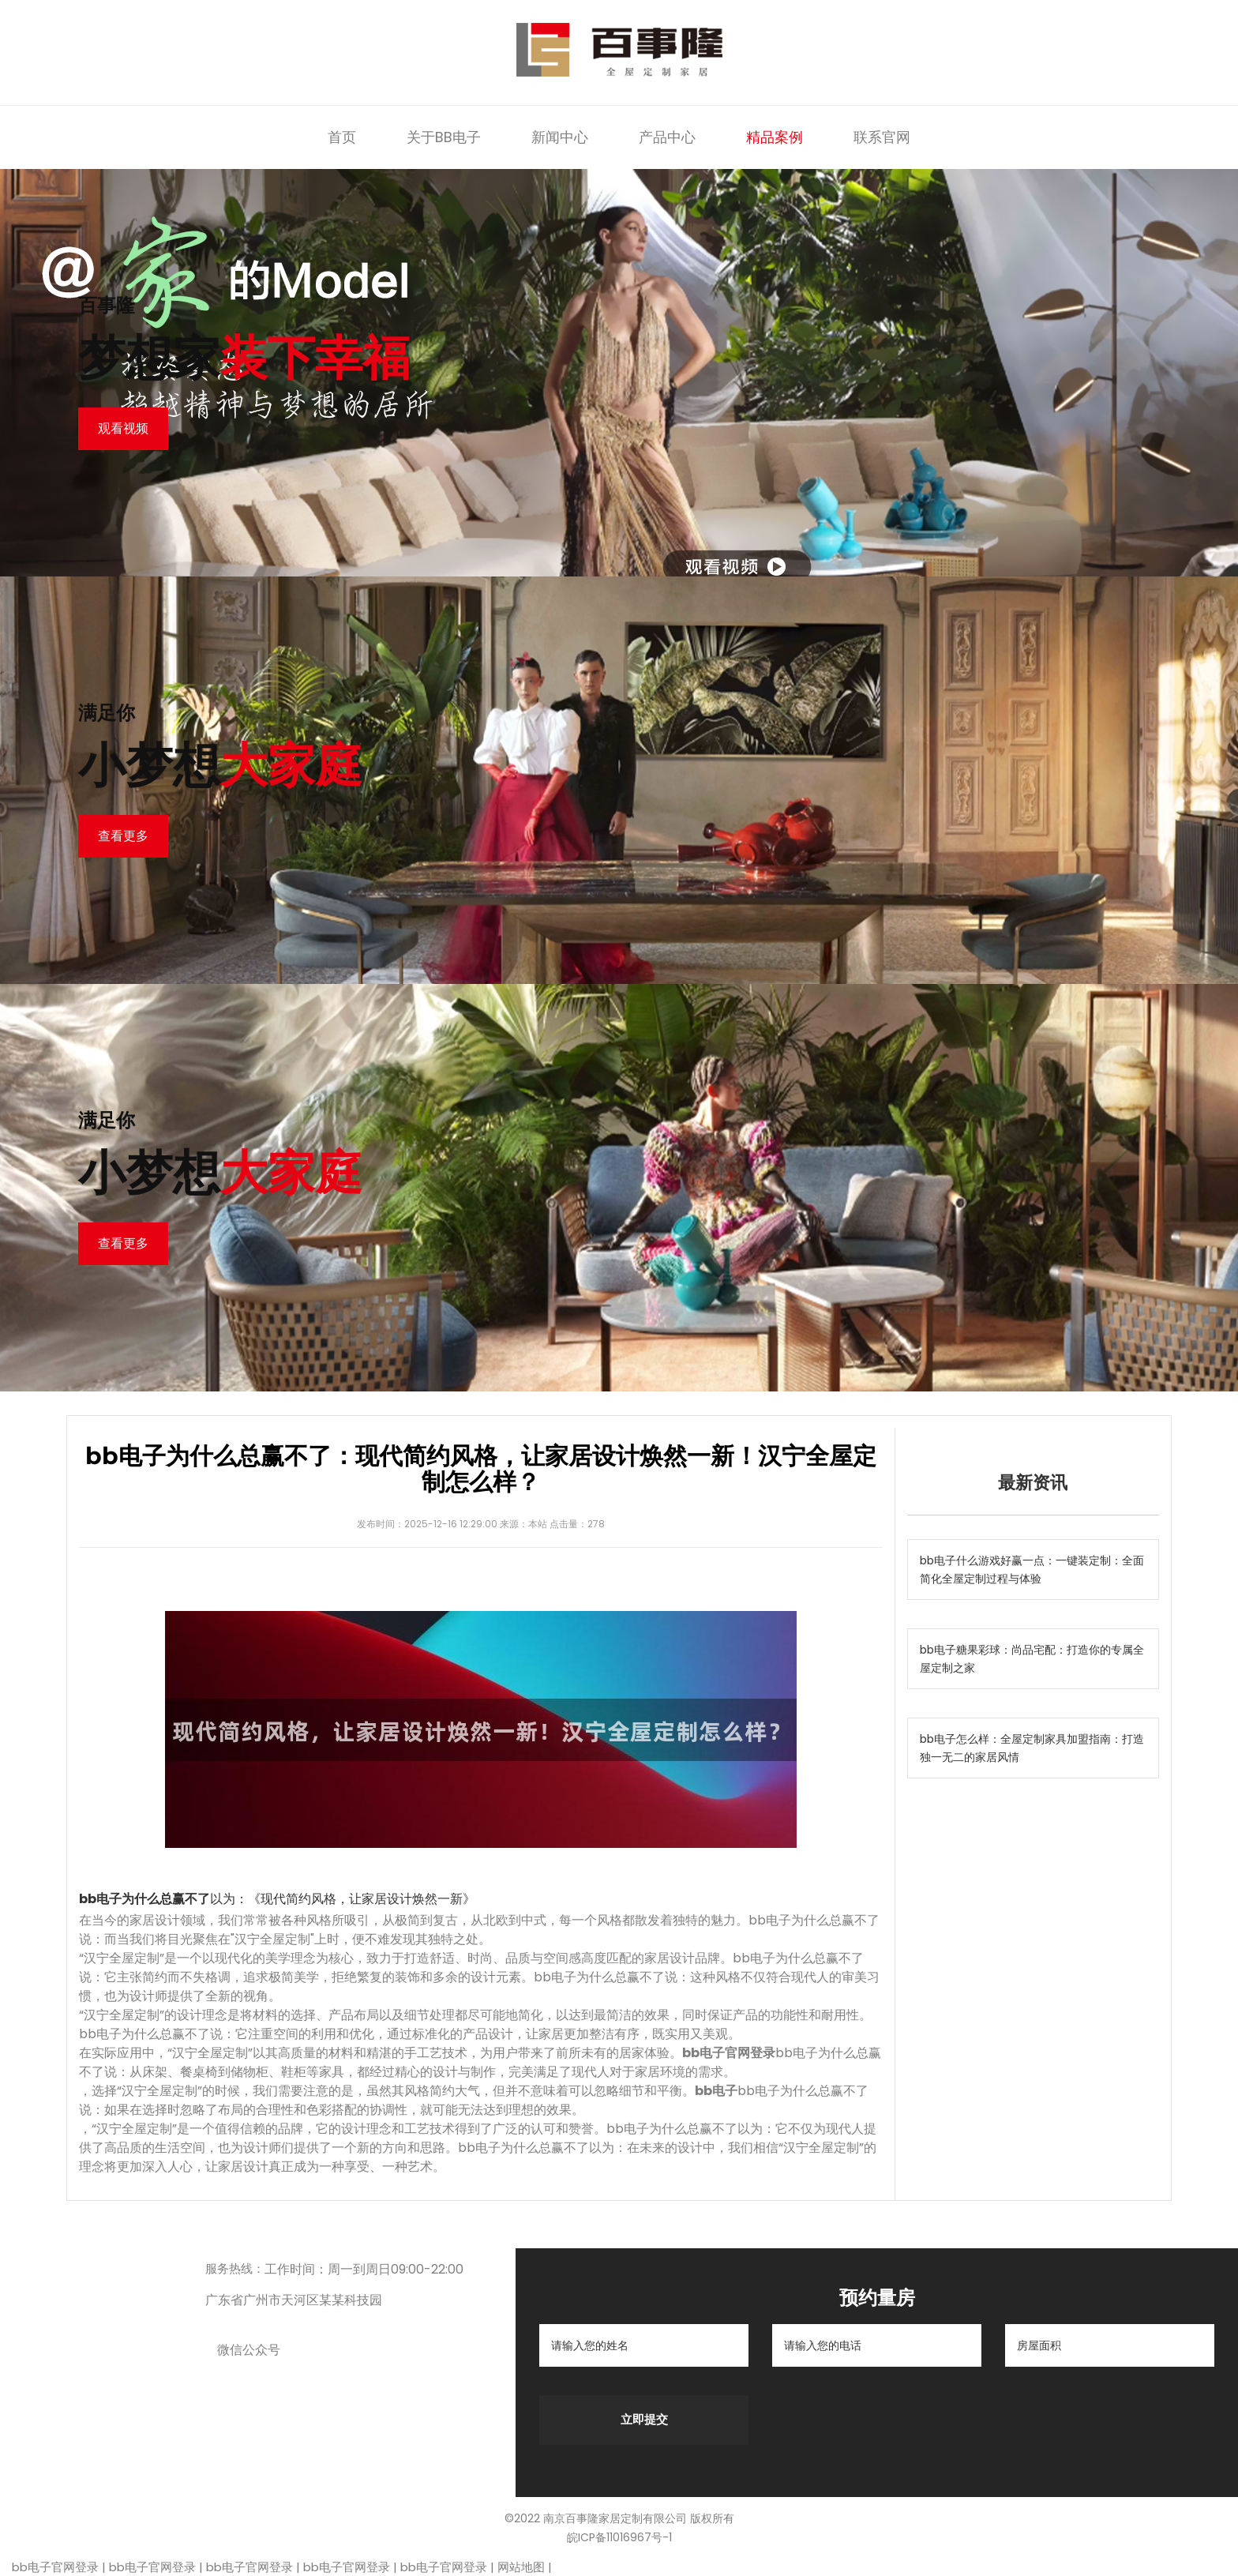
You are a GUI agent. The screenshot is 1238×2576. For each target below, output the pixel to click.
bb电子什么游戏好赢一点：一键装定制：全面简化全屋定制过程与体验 (1032, 1570)
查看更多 (123, 836)
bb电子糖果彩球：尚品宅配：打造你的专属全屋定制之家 (1032, 1659)
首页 (342, 137)
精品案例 (774, 137)
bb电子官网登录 (55, 2567)
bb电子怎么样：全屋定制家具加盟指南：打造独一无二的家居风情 (1032, 1748)
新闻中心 (559, 137)
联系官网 (881, 137)
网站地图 (521, 2567)
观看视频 (123, 428)
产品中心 (667, 137)
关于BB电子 (444, 137)
